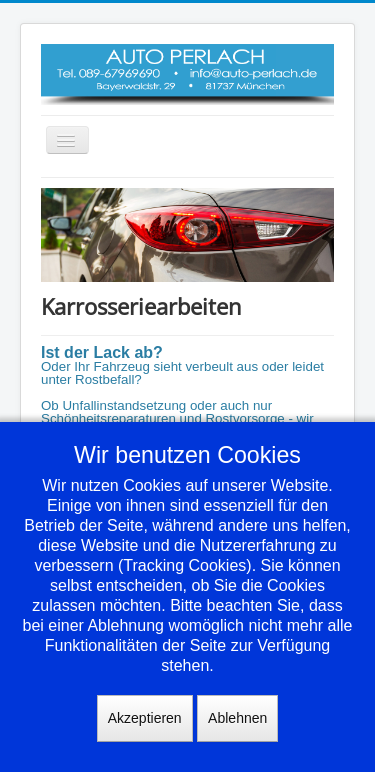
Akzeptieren (145, 718)
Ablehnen (237, 718)
